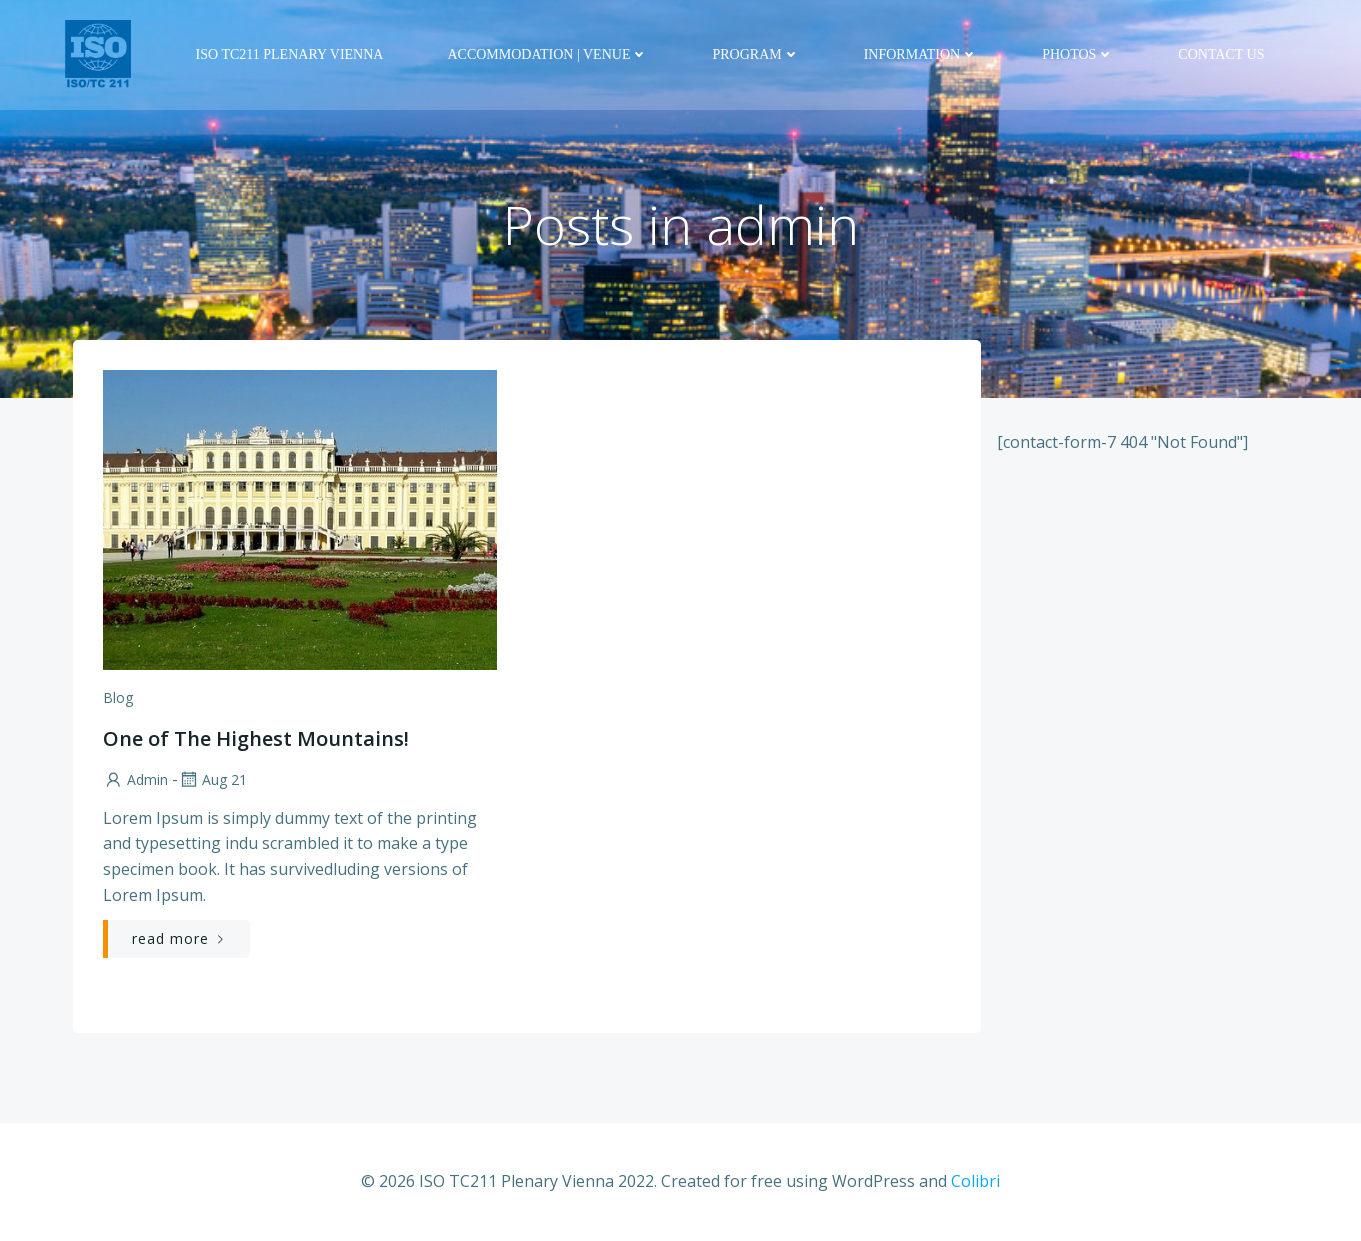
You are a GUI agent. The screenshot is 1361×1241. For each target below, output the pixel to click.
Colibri (975, 1181)
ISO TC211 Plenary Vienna (290, 54)
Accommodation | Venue (547, 54)
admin (135, 779)
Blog (118, 697)
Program (755, 54)
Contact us (1221, 54)
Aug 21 (212, 779)
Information (921, 54)
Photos (1078, 54)
